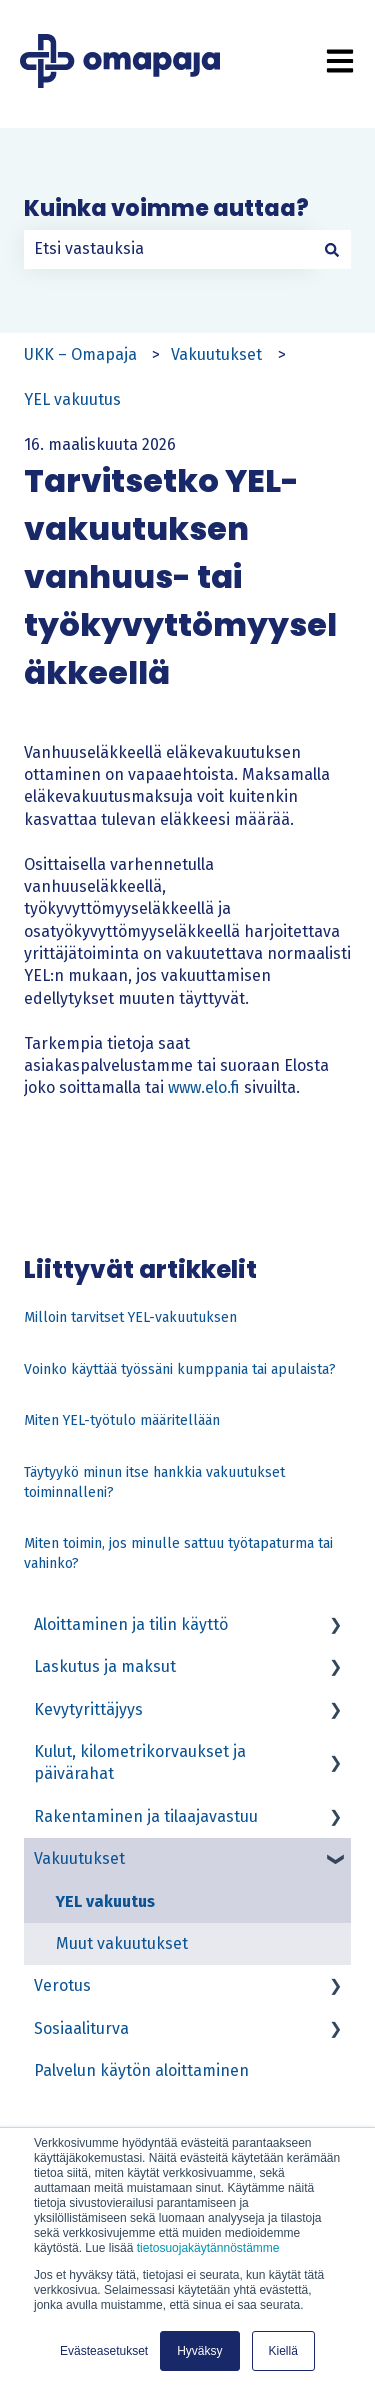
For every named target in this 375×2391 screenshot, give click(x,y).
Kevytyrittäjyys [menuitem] (88, 1709)
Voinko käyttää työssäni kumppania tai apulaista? (180, 1369)
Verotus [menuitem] (62, 1985)
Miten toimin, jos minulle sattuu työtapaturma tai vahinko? (178, 1553)
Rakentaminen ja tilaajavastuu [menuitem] (146, 1816)
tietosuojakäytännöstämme (208, 2248)
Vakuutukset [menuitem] (79, 1858)
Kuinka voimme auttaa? (166, 208)
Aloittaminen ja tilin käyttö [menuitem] (131, 1624)
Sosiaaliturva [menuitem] (81, 2028)
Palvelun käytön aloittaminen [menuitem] (141, 2070)
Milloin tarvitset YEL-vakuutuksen (130, 1317)
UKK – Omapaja (80, 354)
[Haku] (332, 249)
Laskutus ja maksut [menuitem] (105, 1666)
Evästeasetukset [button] (104, 2351)
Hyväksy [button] (199, 2351)
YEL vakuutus (72, 399)
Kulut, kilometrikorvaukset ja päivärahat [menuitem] (140, 1762)
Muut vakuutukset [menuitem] (122, 1943)
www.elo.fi (204, 1087)
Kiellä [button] (283, 2351)
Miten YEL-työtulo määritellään (122, 1420)
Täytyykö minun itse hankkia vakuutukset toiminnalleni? (154, 1482)
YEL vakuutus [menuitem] (105, 1901)
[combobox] (168, 249)
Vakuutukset (216, 354)
